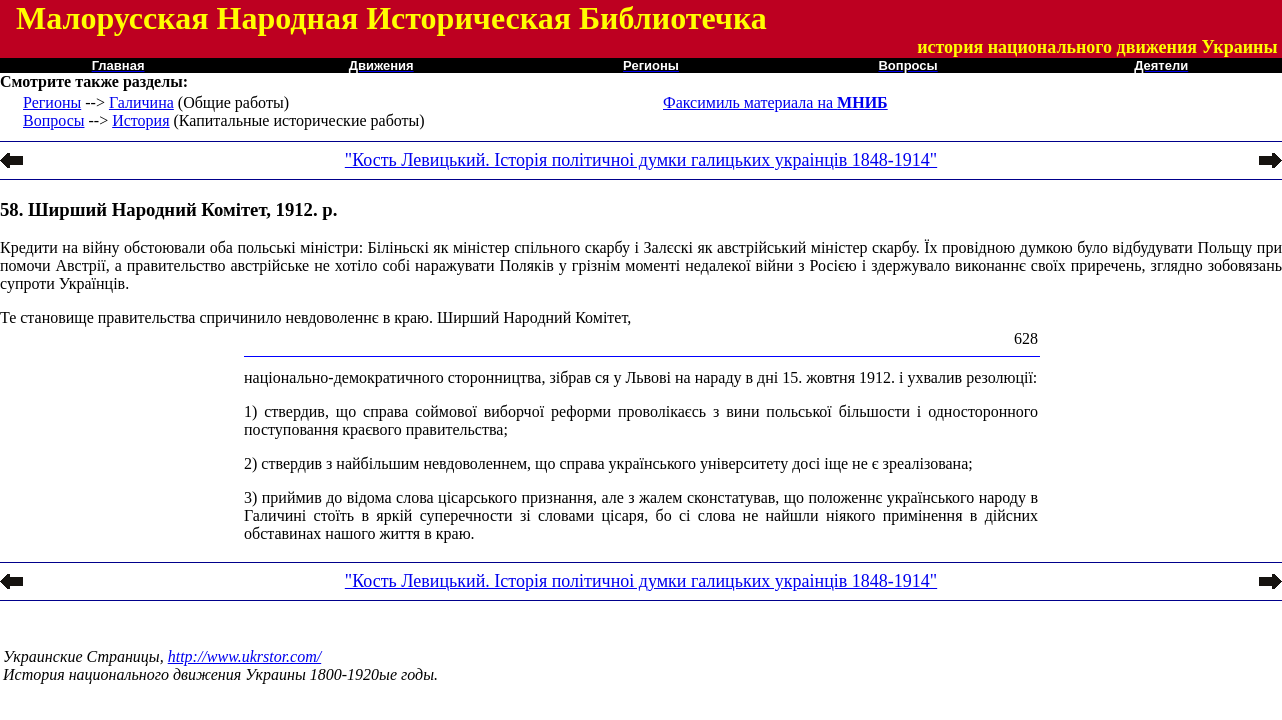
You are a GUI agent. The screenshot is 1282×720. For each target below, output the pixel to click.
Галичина (141, 102)
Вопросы (53, 120)
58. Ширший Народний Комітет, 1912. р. (168, 209)
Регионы (52, 102)
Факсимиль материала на (775, 102)
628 (1026, 338)
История (140, 120)
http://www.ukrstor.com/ (245, 656)
